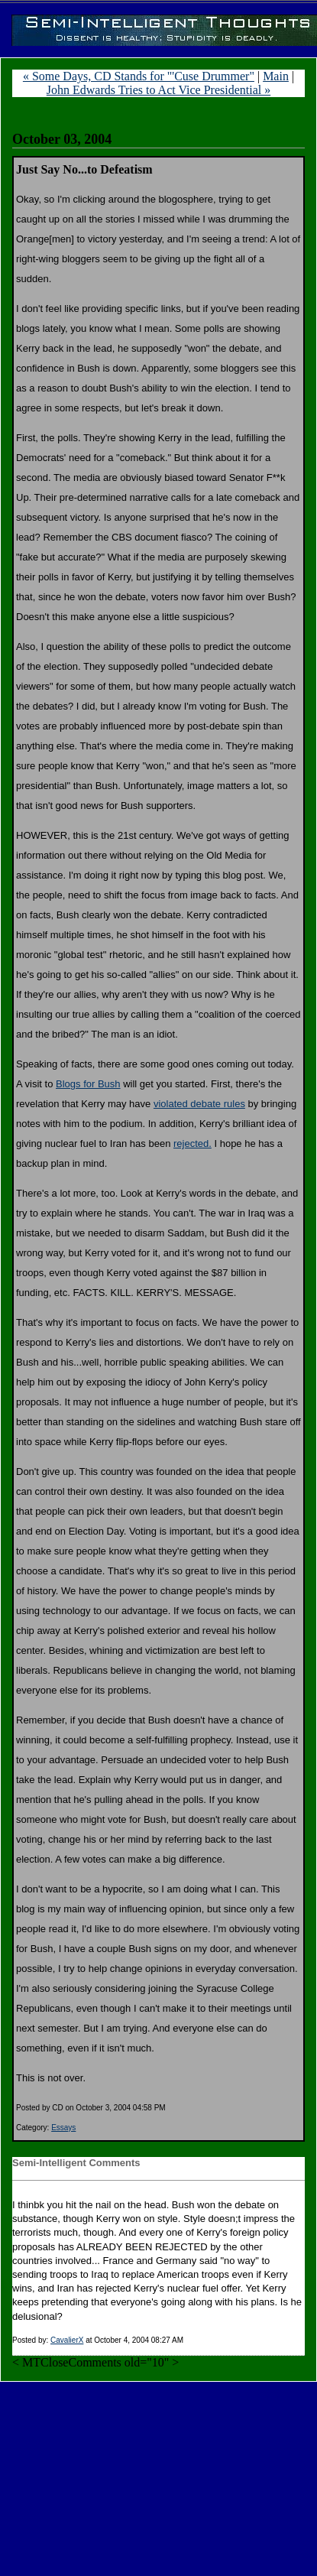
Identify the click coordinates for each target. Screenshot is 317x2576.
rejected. (192, 1143)
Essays (63, 2127)
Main (276, 76)
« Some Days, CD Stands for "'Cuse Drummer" (138, 76)
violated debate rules (199, 1103)
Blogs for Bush (88, 1084)
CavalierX (66, 2340)
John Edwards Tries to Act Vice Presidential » (158, 89)
